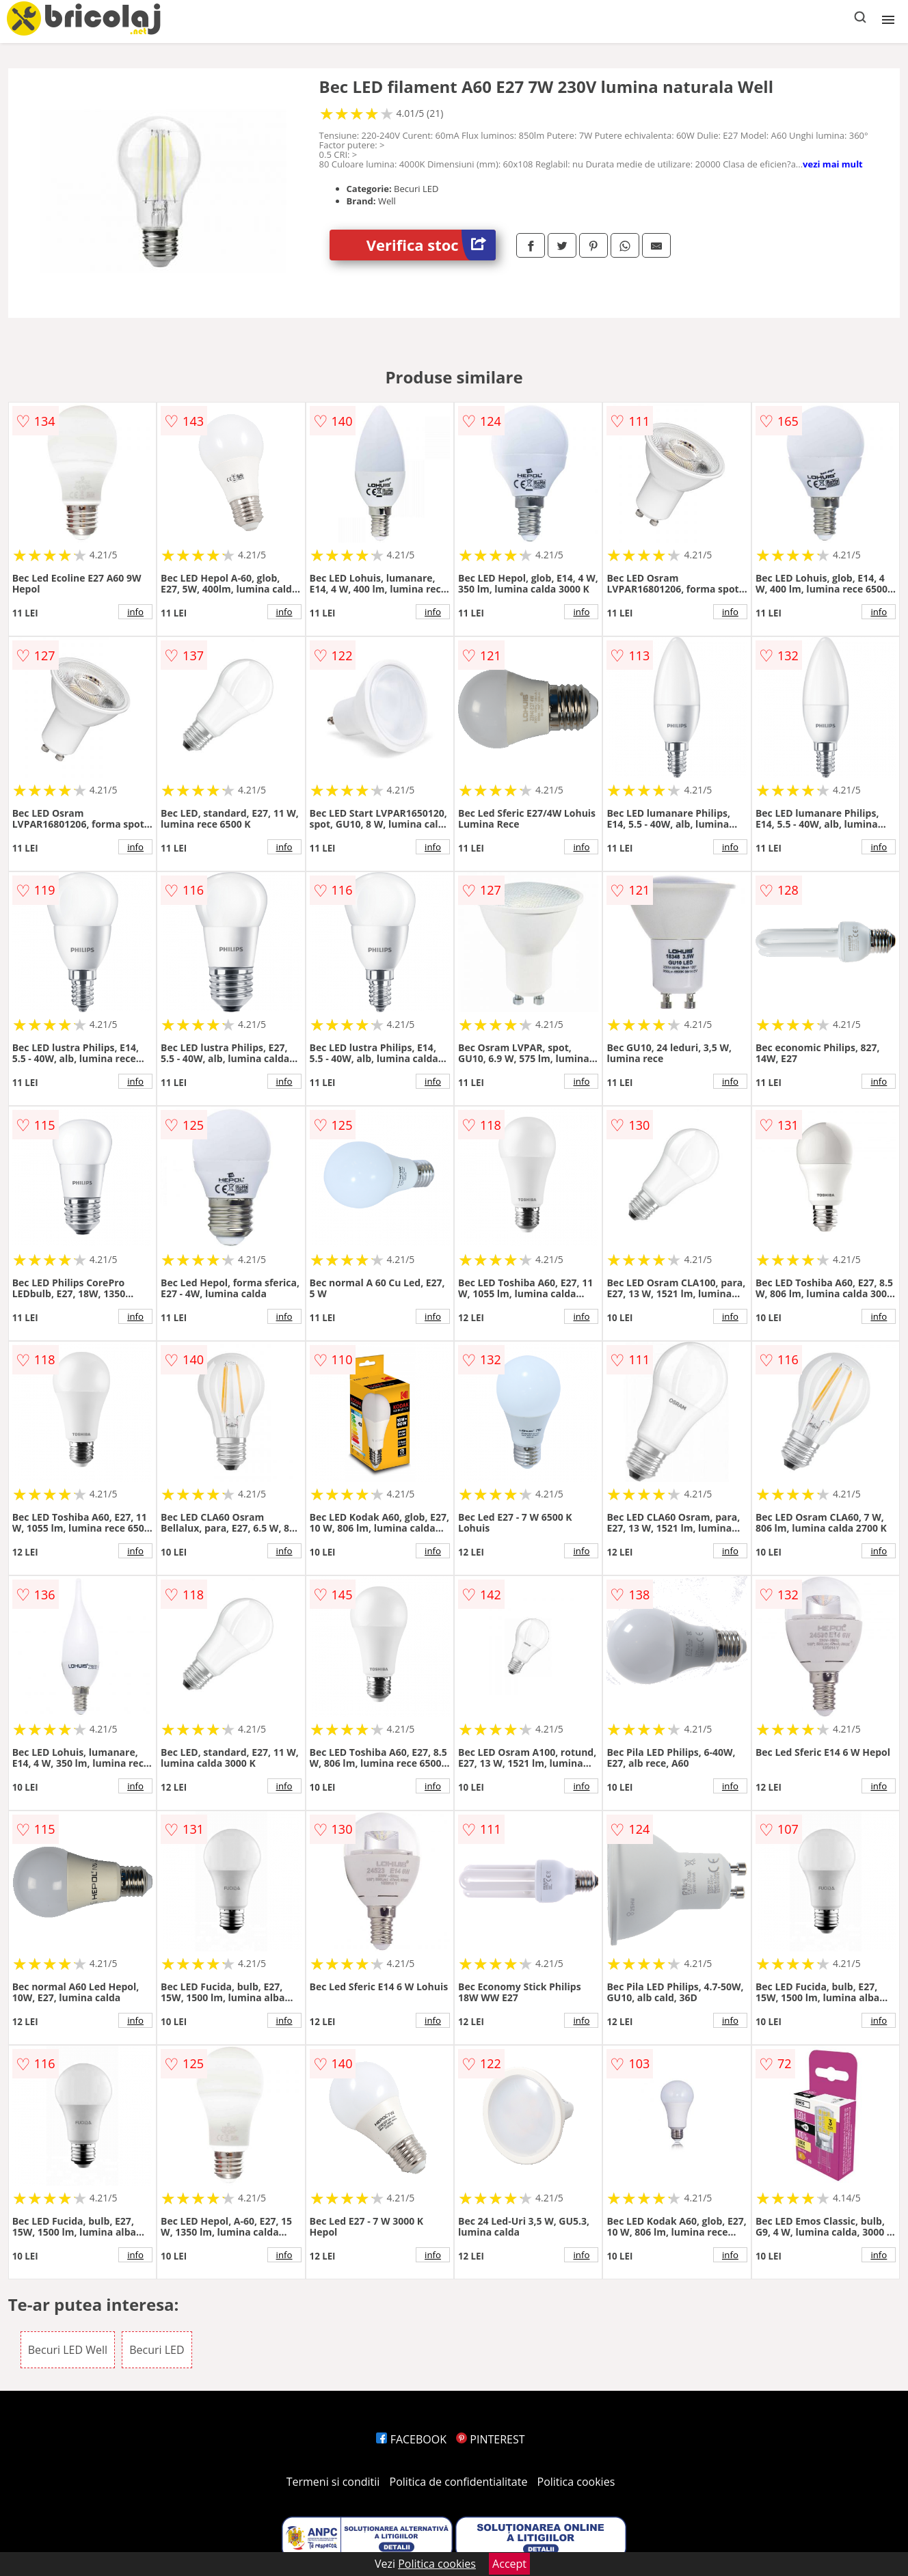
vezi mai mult (833, 164)
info (135, 612)
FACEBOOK (411, 2439)
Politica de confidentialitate (459, 2481)
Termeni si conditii (333, 2481)
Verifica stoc (431, 245)
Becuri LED (156, 2349)
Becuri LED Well (67, 2349)
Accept (509, 2563)
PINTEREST (490, 2439)
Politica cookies (576, 2481)
